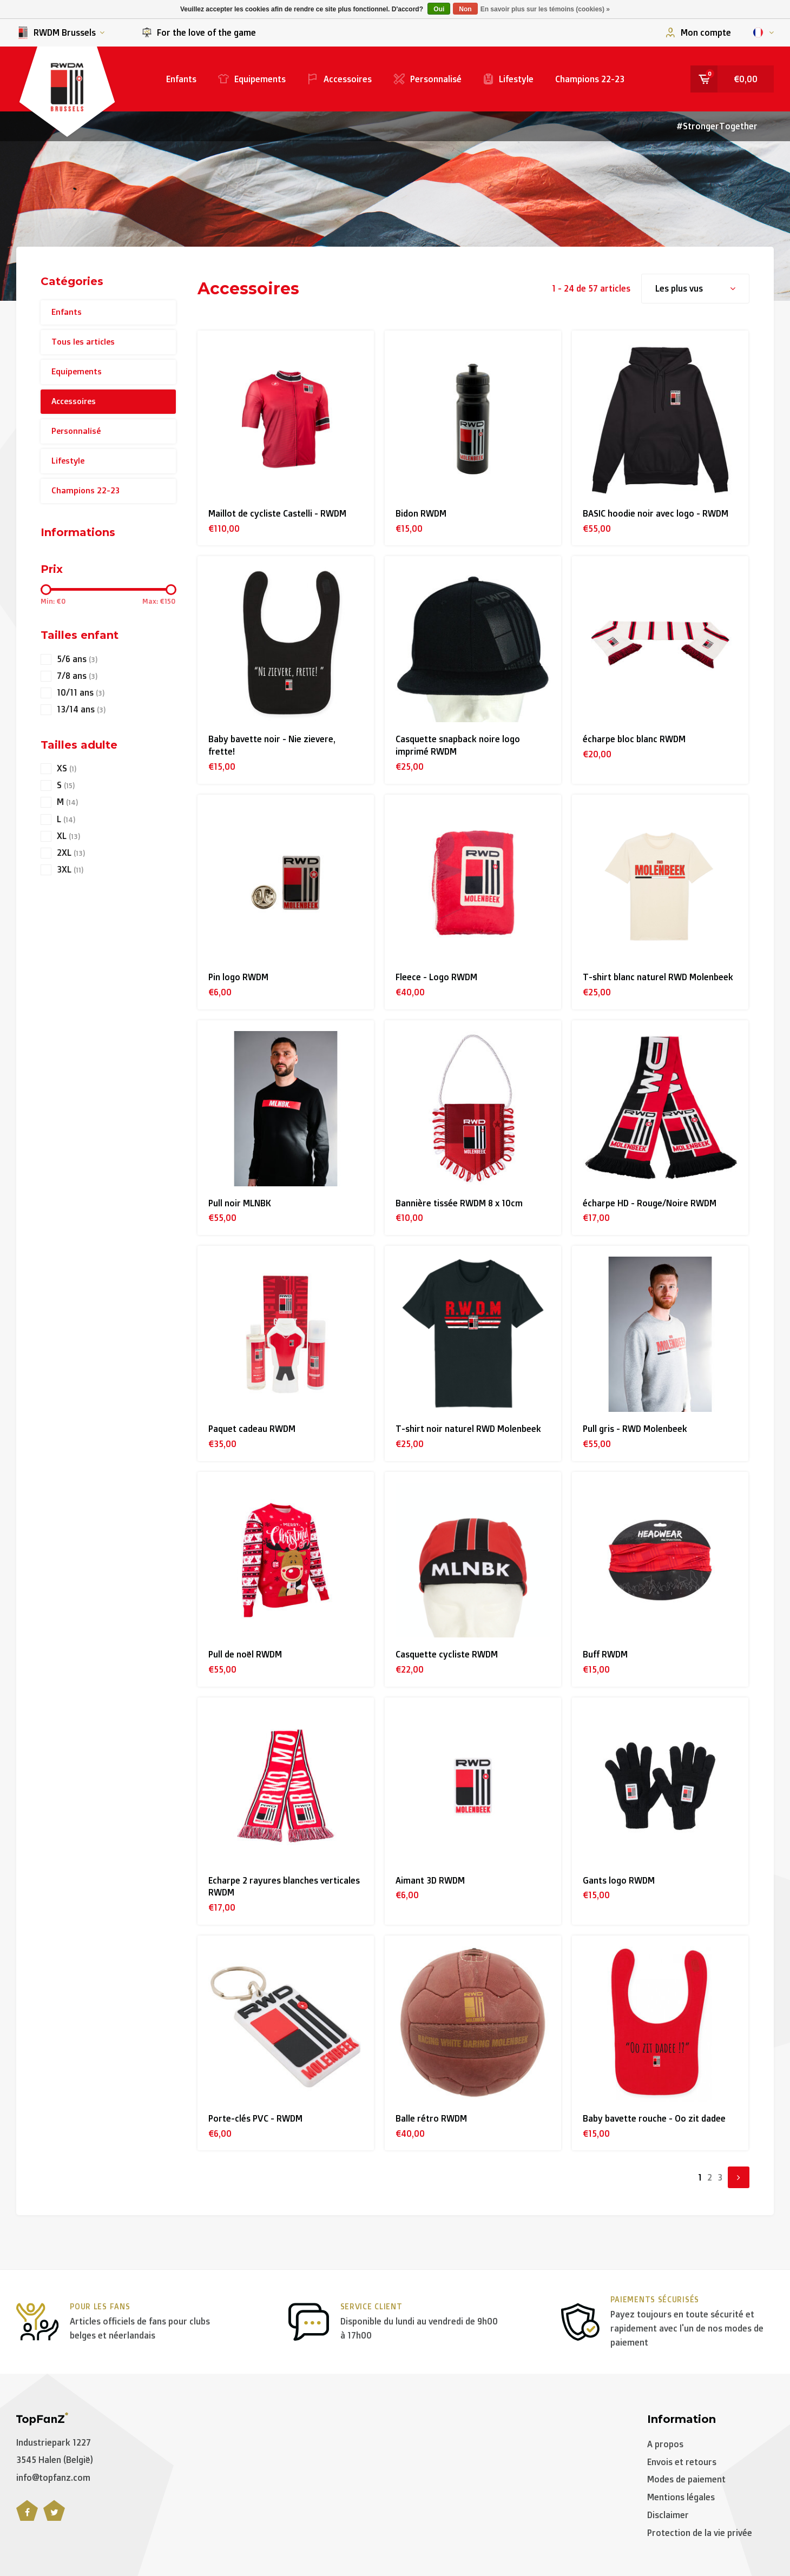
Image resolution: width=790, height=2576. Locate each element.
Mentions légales (681, 2497)
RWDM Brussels (60, 32)
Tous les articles (83, 341)
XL (68, 836)
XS (66, 768)
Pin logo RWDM (238, 977)
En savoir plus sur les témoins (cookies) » (545, 9)
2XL (71, 853)
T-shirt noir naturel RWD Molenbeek (468, 1428)
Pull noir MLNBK (239, 1203)
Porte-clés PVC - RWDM (255, 2118)
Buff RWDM (605, 1654)
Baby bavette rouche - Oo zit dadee (654, 2118)
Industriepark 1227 (53, 2442)
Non (465, 9)
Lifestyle (508, 79)
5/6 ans (77, 659)
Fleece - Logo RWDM (436, 977)
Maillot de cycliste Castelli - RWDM (277, 513)
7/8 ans (77, 676)
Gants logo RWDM (619, 1880)
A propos (665, 2444)
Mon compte (698, 32)
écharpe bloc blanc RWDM (634, 739)
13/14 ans (81, 709)
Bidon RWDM (421, 513)
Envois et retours (681, 2461)
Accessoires (339, 79)
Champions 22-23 (589, 79)
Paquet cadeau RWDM (251, 1428)
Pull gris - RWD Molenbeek (635, 1428)
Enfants (181, 79)
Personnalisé (427, 79)
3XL (70, 869)
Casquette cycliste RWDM (447, 1654)
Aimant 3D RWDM (430, 1880)
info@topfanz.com (53, 2477)
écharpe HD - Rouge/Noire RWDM (649, 1203)
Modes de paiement (686, 2479)
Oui (438, 9)
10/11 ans (80, 693)
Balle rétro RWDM (431, 2118)
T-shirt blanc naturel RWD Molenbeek (658, 977)
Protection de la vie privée (699, 2532)
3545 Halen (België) (54, 2459)
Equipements (252, 79)
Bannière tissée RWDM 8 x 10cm (459, 1203)
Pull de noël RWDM (245, 1654)
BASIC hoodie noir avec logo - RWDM (655, 513)
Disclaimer (668, 2514)
